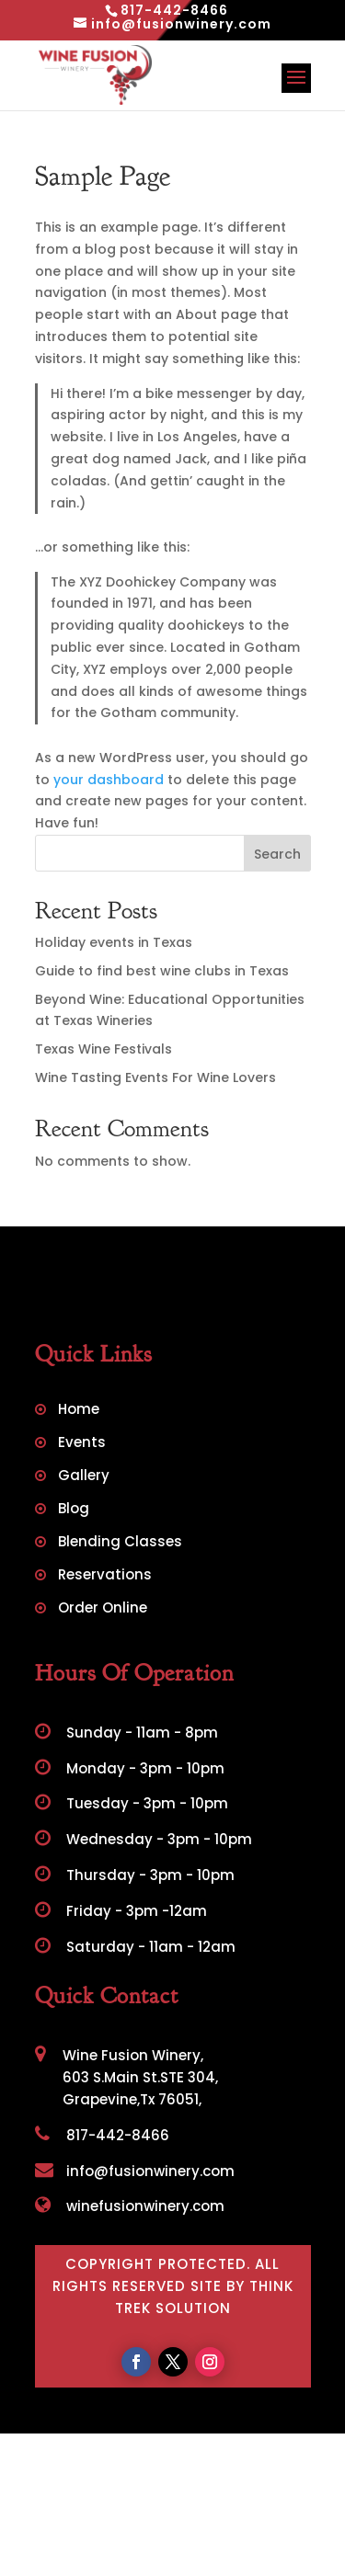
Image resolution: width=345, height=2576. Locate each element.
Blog (73, 1510)
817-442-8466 (102, 2135)
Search (277, 854)
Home (78, 1411)
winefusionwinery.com (129, 2206)
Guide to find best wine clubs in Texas (162, 971)
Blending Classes (120, 1543)
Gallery (83, 1477)
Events (82, 1444)
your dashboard (108, 779)
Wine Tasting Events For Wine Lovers (155, 1077)
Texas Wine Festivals (103, 1049)
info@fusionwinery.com (135, 2171)
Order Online (102, 1609)
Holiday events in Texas (113, 942)
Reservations (105, 1576)
